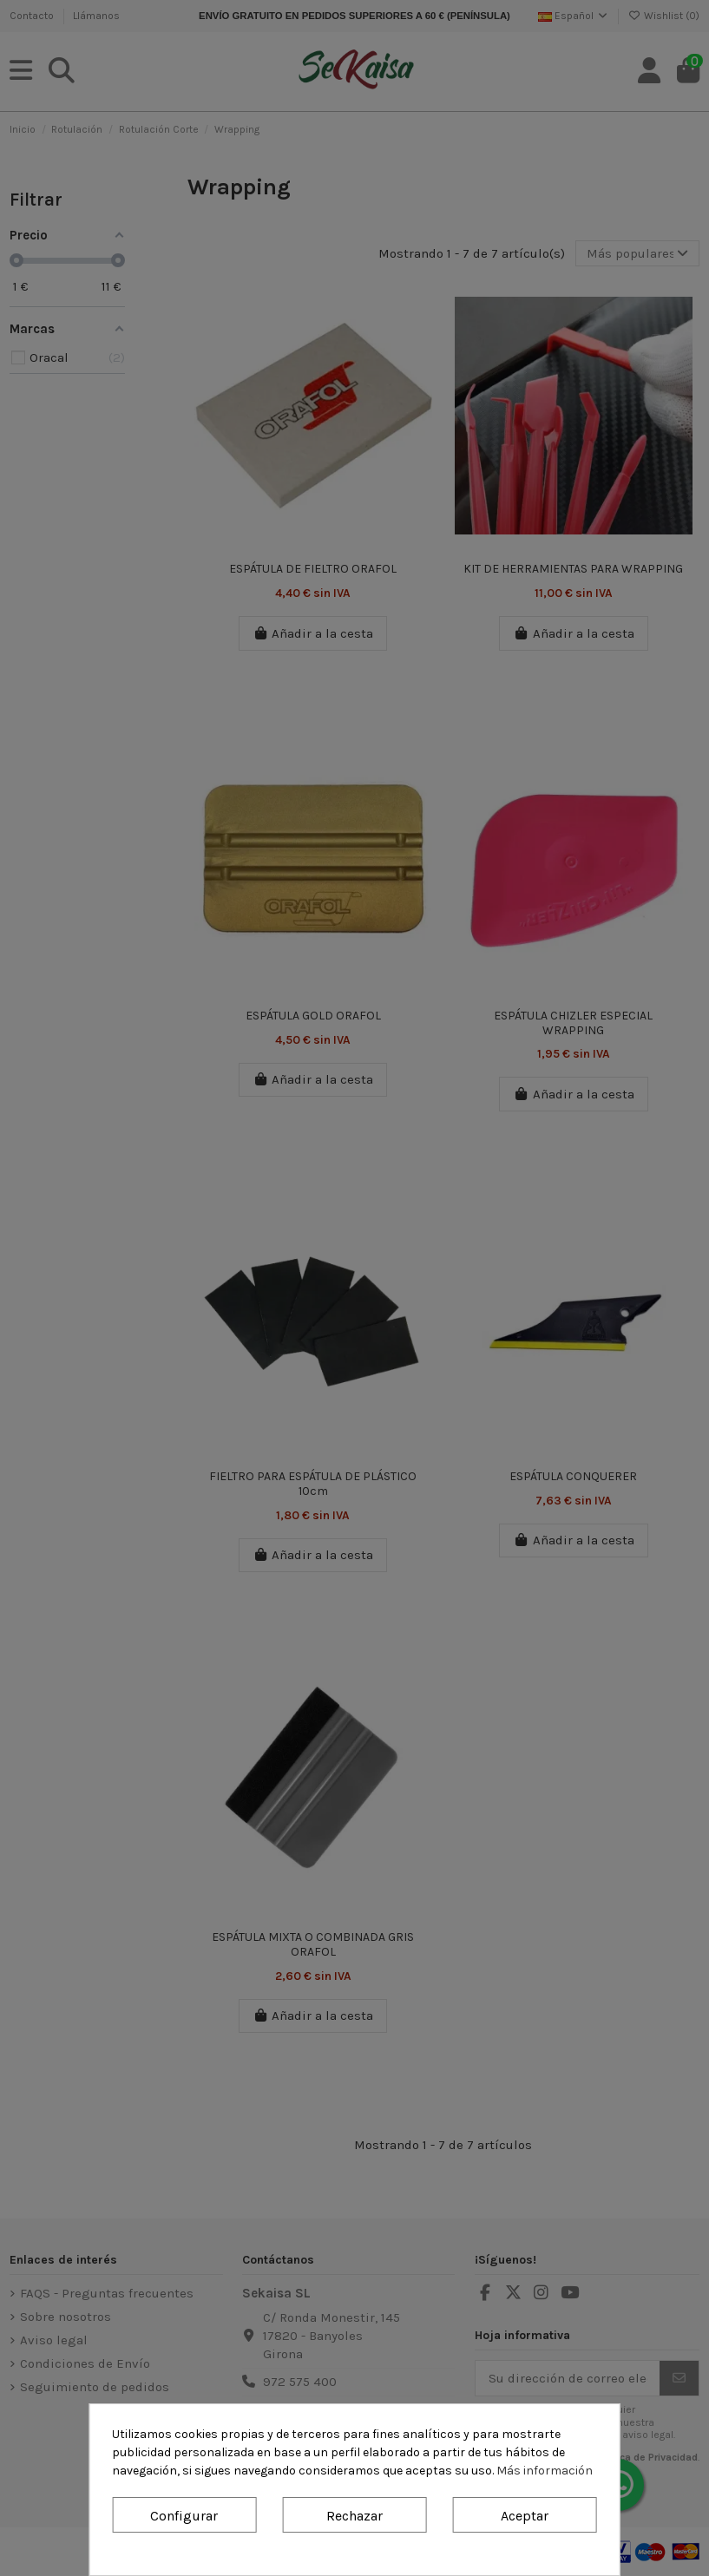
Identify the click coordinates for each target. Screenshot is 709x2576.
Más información (544, 2470)
